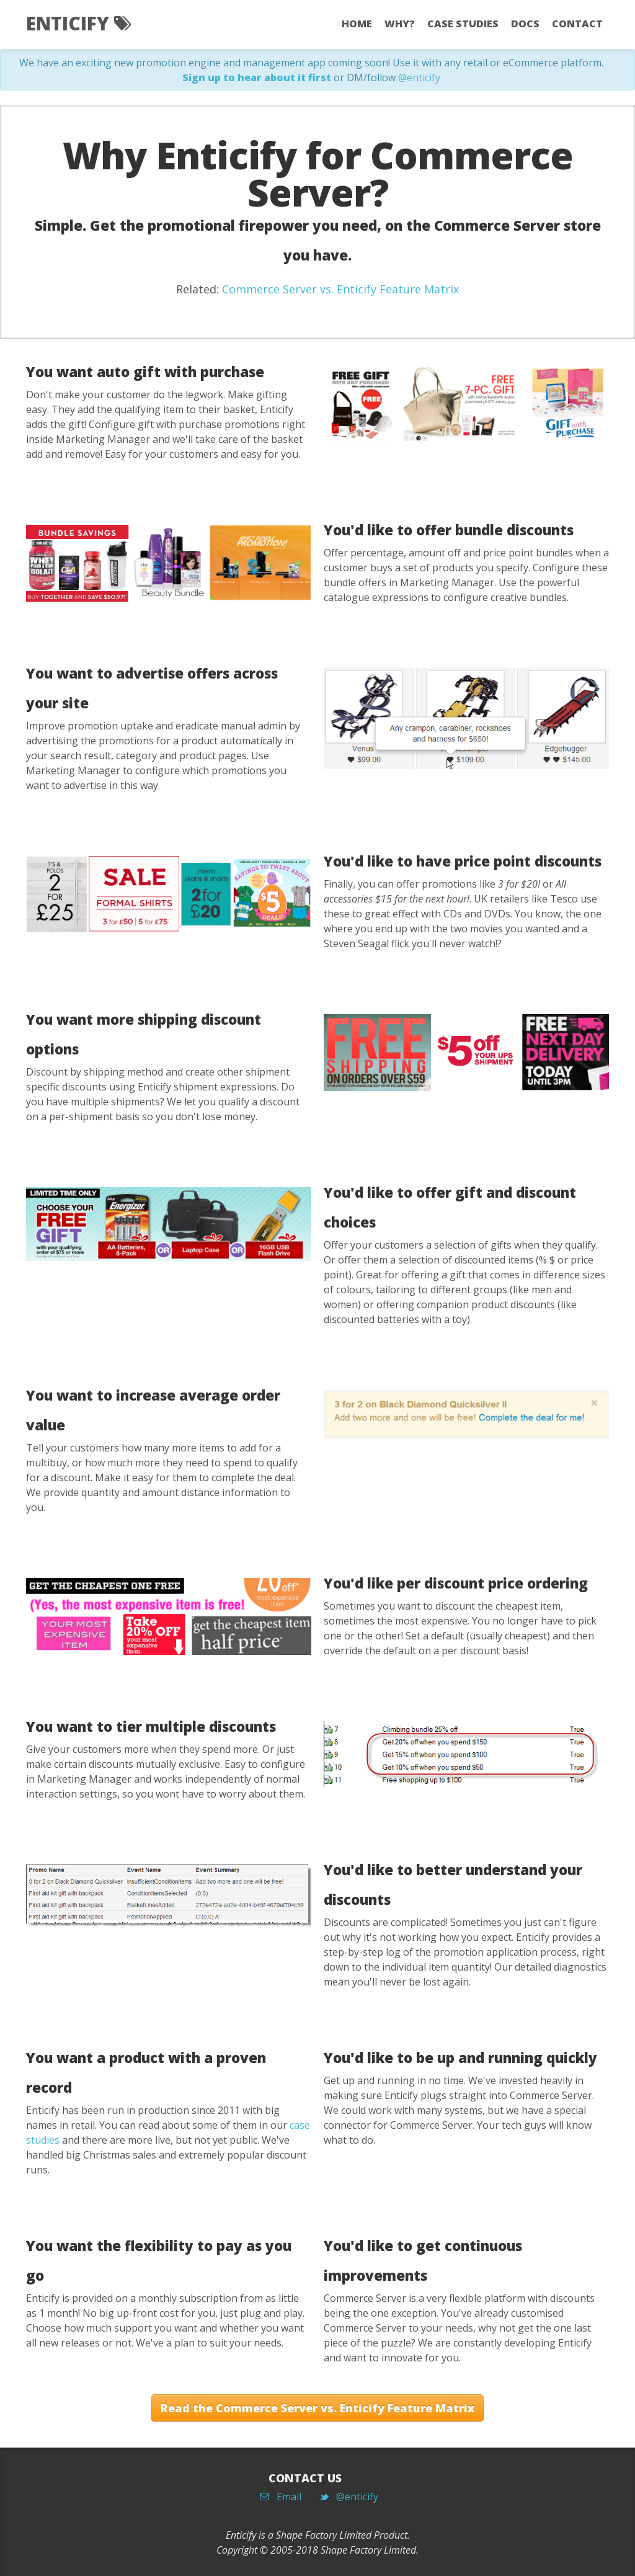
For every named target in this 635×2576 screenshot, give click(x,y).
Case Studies (463, 23)
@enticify (419, 77)
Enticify (78, 23)
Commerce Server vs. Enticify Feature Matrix (340, 289)
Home (357, 23)
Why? (399, 23)
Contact (577, 23)
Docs (525, 23)
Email (285, 2496)
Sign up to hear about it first (256, 77)
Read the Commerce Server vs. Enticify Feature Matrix (317, 2407)
